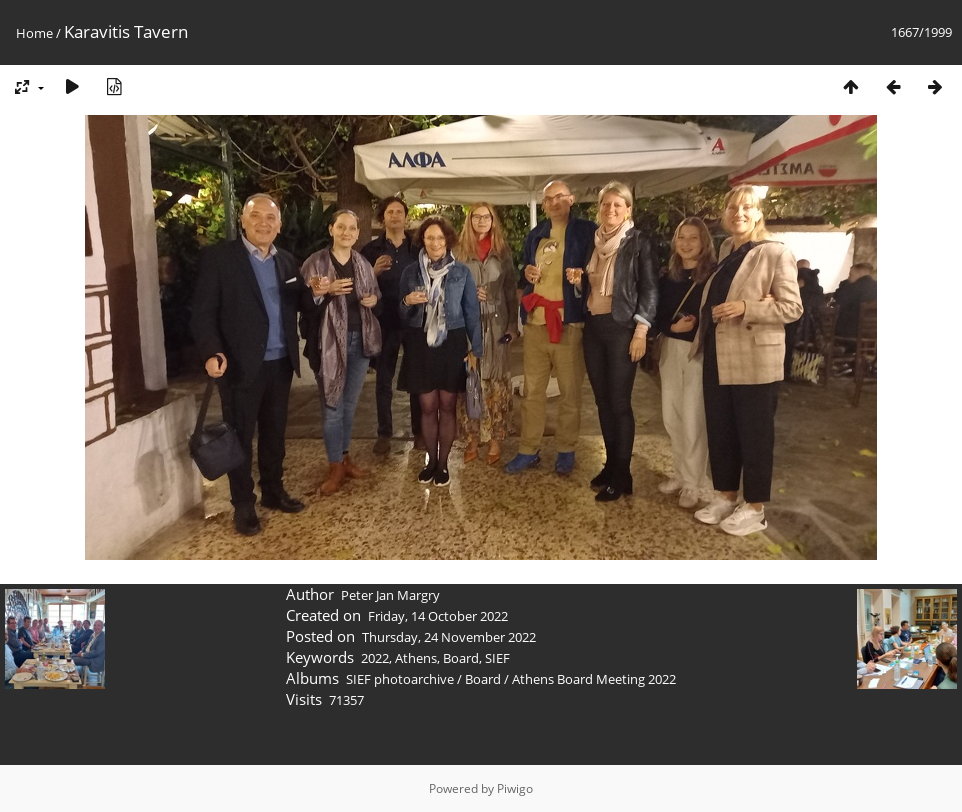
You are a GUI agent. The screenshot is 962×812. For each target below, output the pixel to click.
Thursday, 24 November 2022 (449, 637)
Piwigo (515, 788)
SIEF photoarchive (400, 679)
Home (34, 33)
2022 (375, 658)
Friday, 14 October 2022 (438, 616)
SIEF (497, 658)
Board (461, 658)
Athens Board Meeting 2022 (594, 679)
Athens (416, 658)
